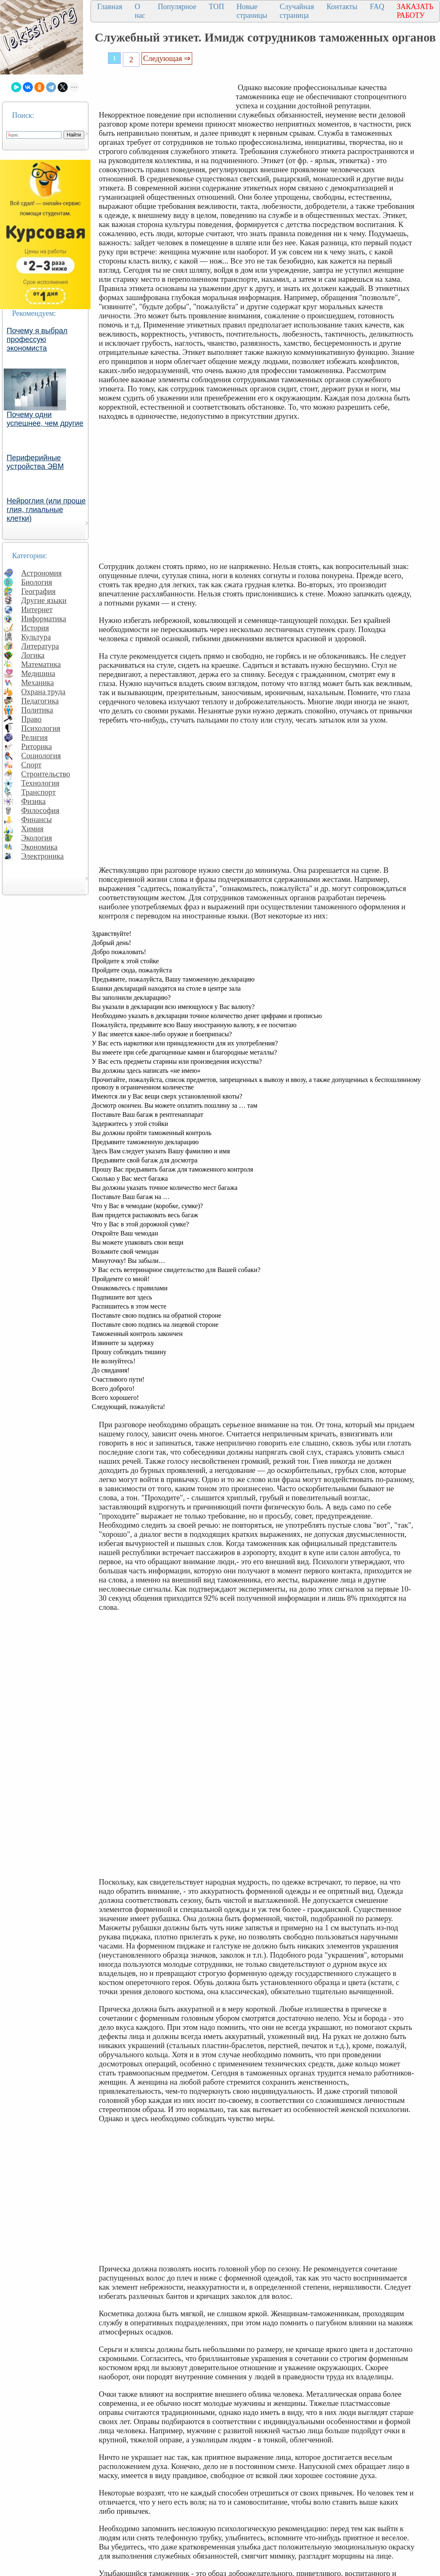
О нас (139, 11)
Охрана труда (43, 691)
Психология (40, 728)
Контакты (342, 6)
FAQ (377, 6)
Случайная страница (297, 11)
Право (31, 719)
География (38, 591)
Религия (34, 737)
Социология (41, 755)
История (35, 627)
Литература (40, 646)
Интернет (37, 609)
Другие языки (43, 600)
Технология (40, 783)
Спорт (31, 764)
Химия (32, 828)
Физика (33, 801)
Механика (37, 682)
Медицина (38, 673)
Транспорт (38, 792)
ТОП (216, 6)
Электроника (42, 856)
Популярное (177, 6)
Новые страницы (252, 11)
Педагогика (40, 700)
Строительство (45, 773)
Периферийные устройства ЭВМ (35, 462)
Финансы (36, 819)
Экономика (39, 846)
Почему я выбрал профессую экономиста (37, 339)
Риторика (36, 746)
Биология (36, 582)
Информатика (43, 618)
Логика (32, 655)
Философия (40, 810)
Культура (36, 636)
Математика (41, 664)
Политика (37, 710)
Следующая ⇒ (167, 58)
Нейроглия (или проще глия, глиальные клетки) (46, 510)
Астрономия (41, 573)
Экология (36, 837)
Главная (109, 6)
